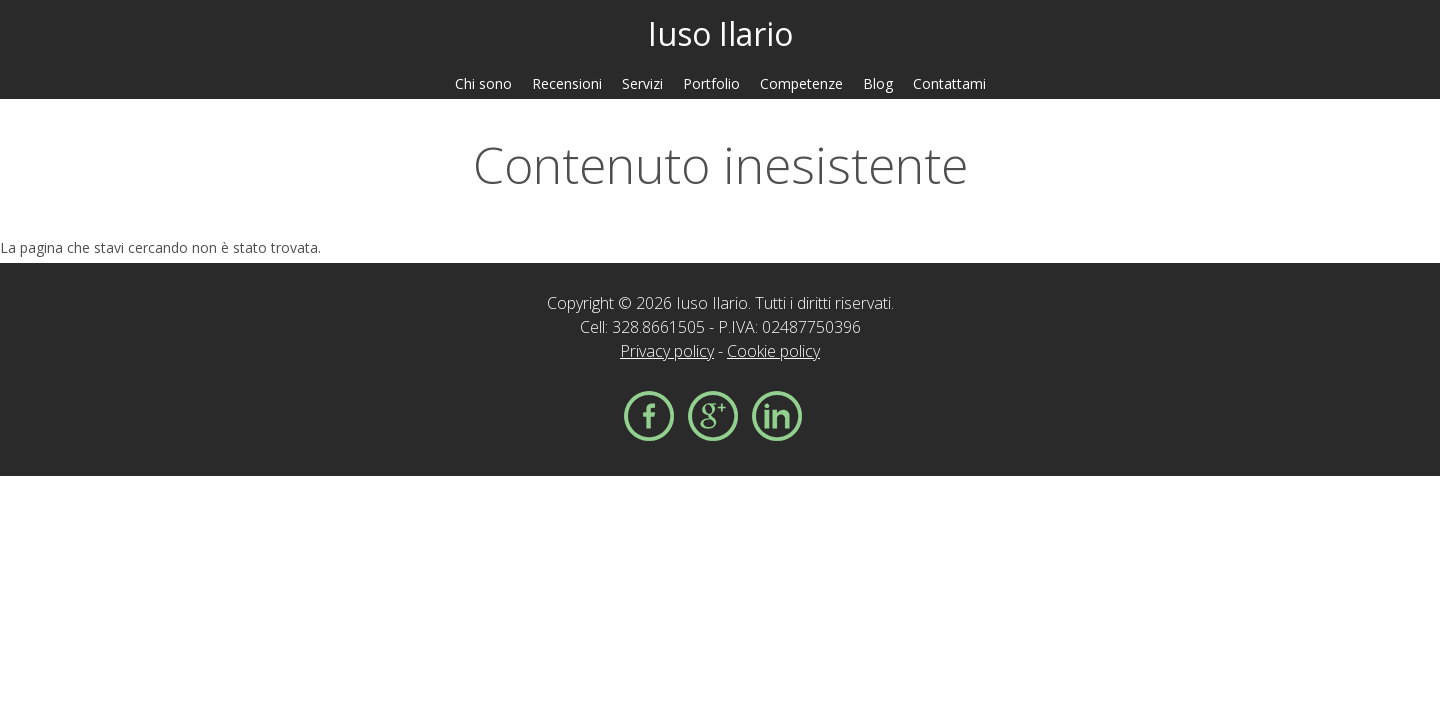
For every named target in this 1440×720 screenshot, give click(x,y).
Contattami (949, 83)
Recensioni (567, 83)
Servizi (642, 83)
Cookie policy (773, 351)
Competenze (801, 83)
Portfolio (711, 83)
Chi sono (483, 83)
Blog (878, 83)
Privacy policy (667, 351)
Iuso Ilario (720, 33)
